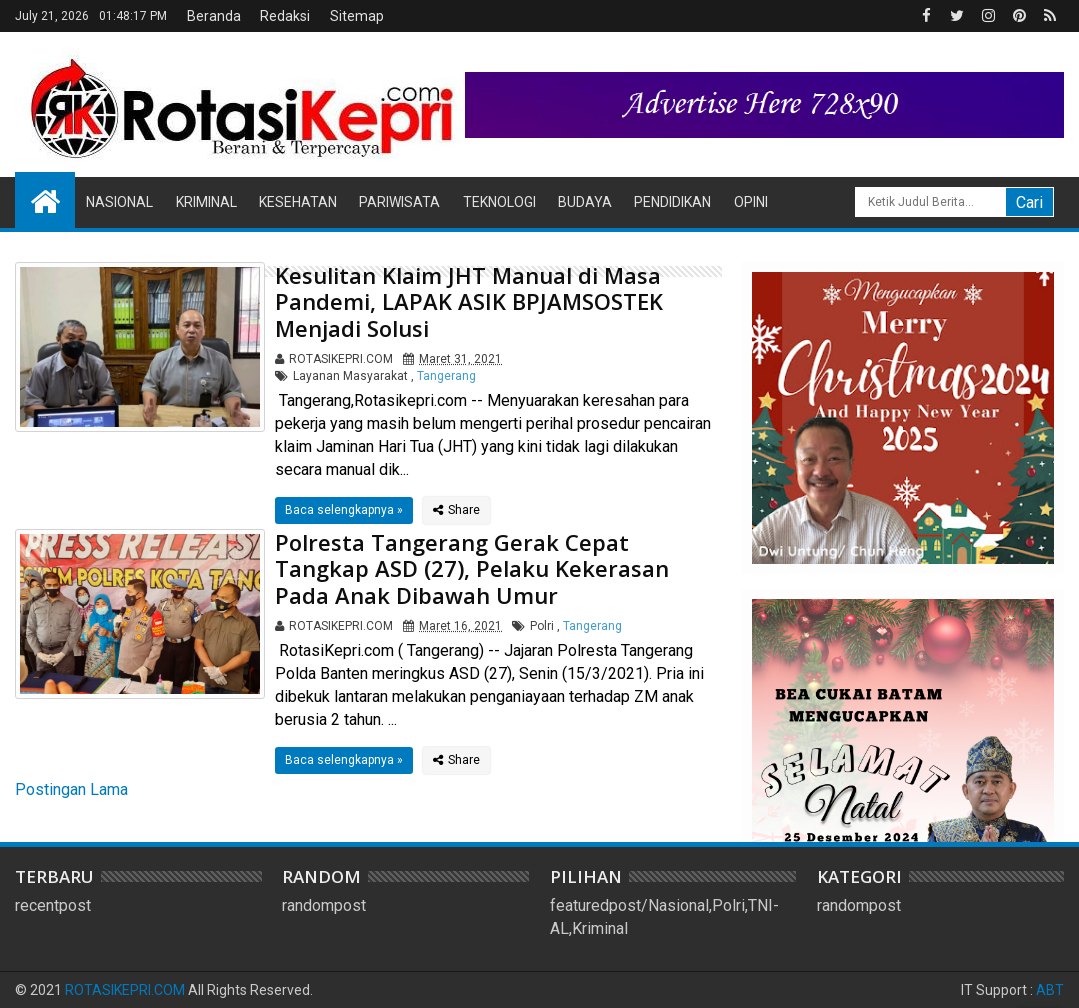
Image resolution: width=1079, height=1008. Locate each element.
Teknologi (499, 202)
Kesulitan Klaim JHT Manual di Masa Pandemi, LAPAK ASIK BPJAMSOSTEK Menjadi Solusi (469, 301)
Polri (542, 626)
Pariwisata (399, 202)
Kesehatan (298, 202)
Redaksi (285, 16)
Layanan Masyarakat (350, 376)
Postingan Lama (71, 789)
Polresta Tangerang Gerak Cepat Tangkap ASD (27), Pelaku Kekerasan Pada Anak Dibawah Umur (472, 568)
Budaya (585, 202)
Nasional (119, 202)
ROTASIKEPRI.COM (125, 990)
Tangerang (446, 376)
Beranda (214, 16)
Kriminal (206, 202)
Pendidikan (672, 202)
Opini (751, 202)
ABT (1050, 990)
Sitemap (357, 16)
